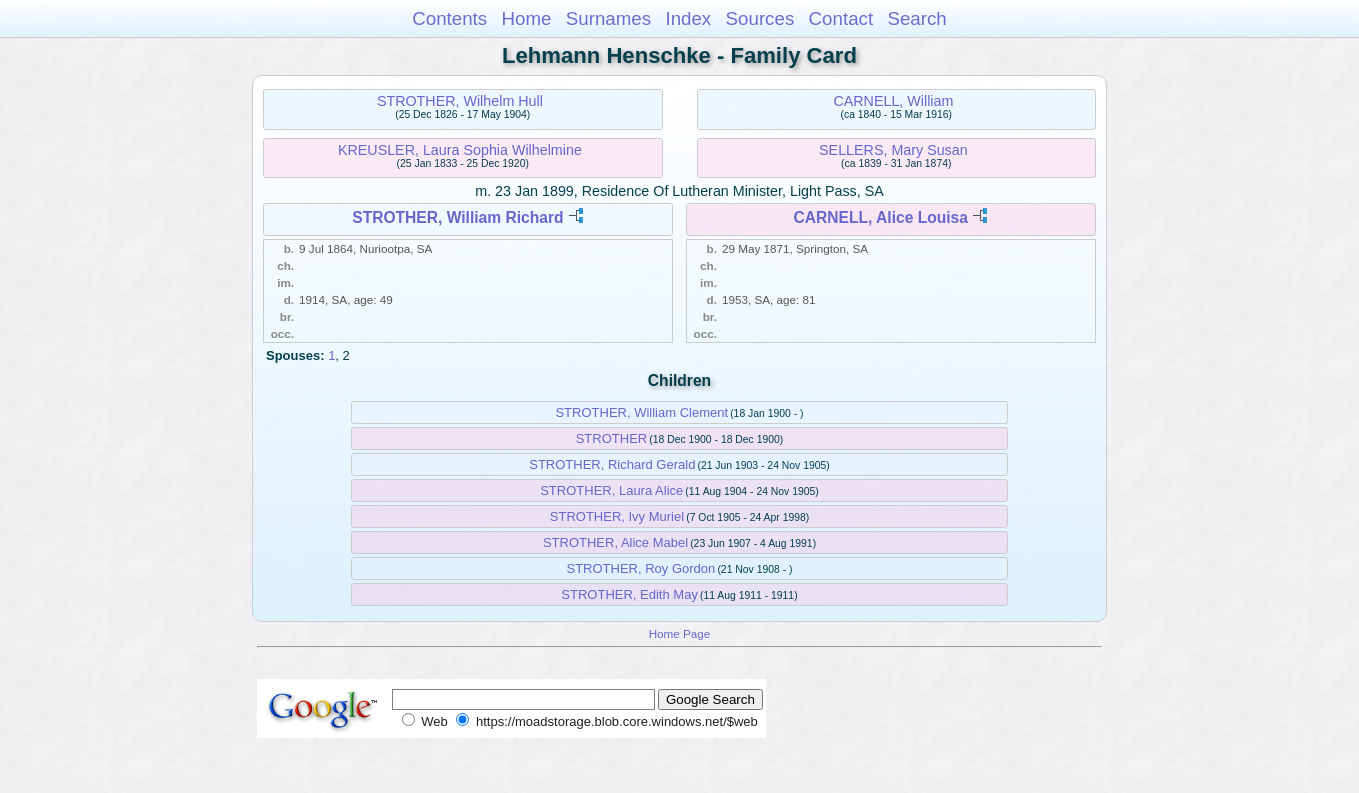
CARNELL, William (893, 101)
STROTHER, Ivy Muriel (617, 516)
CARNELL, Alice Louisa (881, 217)
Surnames (608, 18)
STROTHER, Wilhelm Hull (460, 101)
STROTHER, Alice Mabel (615, 542)
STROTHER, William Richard (457, 217)
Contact (841, 18)
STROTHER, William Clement (641, 412)
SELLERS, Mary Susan (893, 150)
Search (916, 18)
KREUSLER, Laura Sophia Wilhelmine (460, 150)
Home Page (680, 633)
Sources (760, 18)
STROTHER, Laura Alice (611, 490)
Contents (449, 18)
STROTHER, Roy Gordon (640, 568)
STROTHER (612, 438)
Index (688, 18)
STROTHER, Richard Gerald (612, 464)
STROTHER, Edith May (629, 594)
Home (526, 18)
